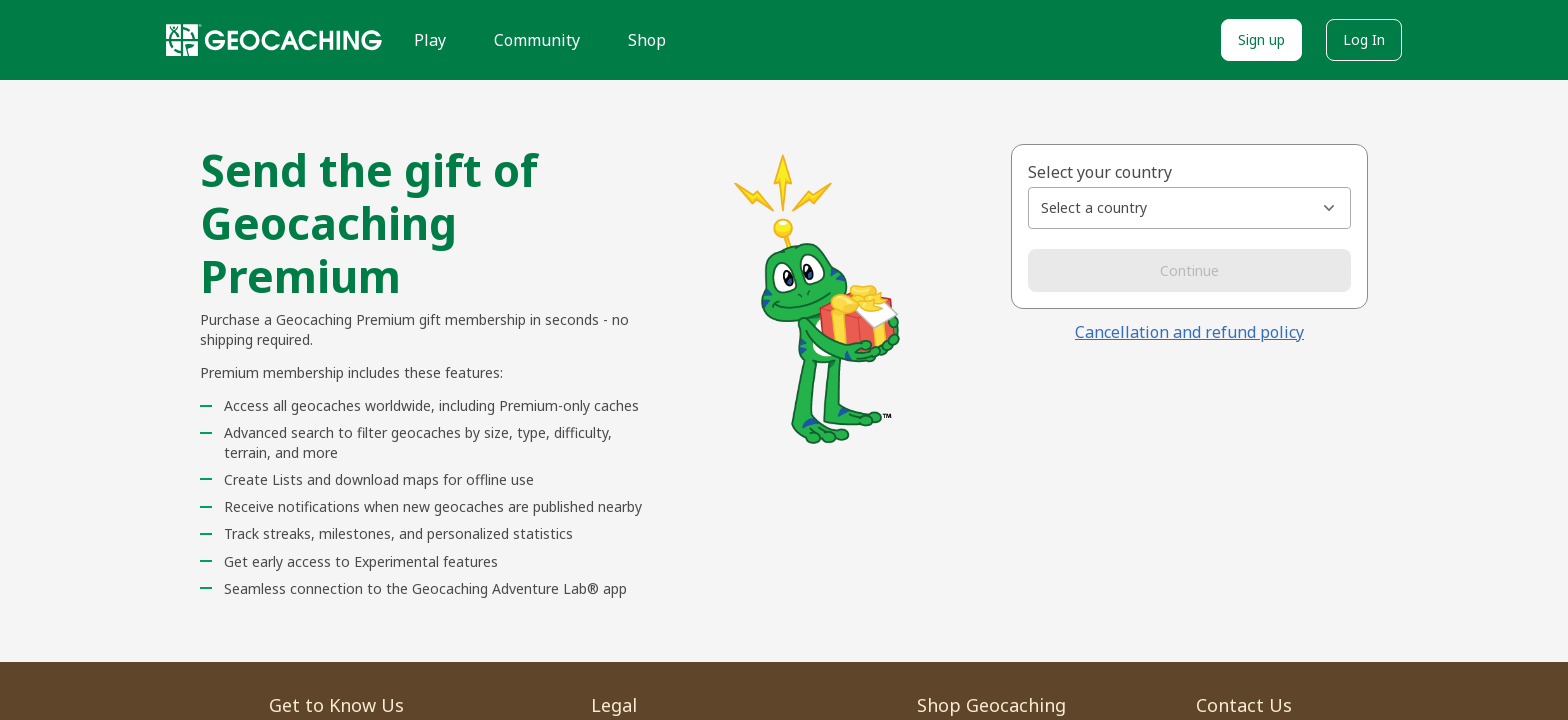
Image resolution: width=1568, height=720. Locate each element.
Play (430, 40)
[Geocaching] (274, 40)
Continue (1189, 270)
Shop (647, 40)
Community (537, 40)
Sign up (1261, 39)
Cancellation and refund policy (1189, 332)
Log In (1364, 39)
